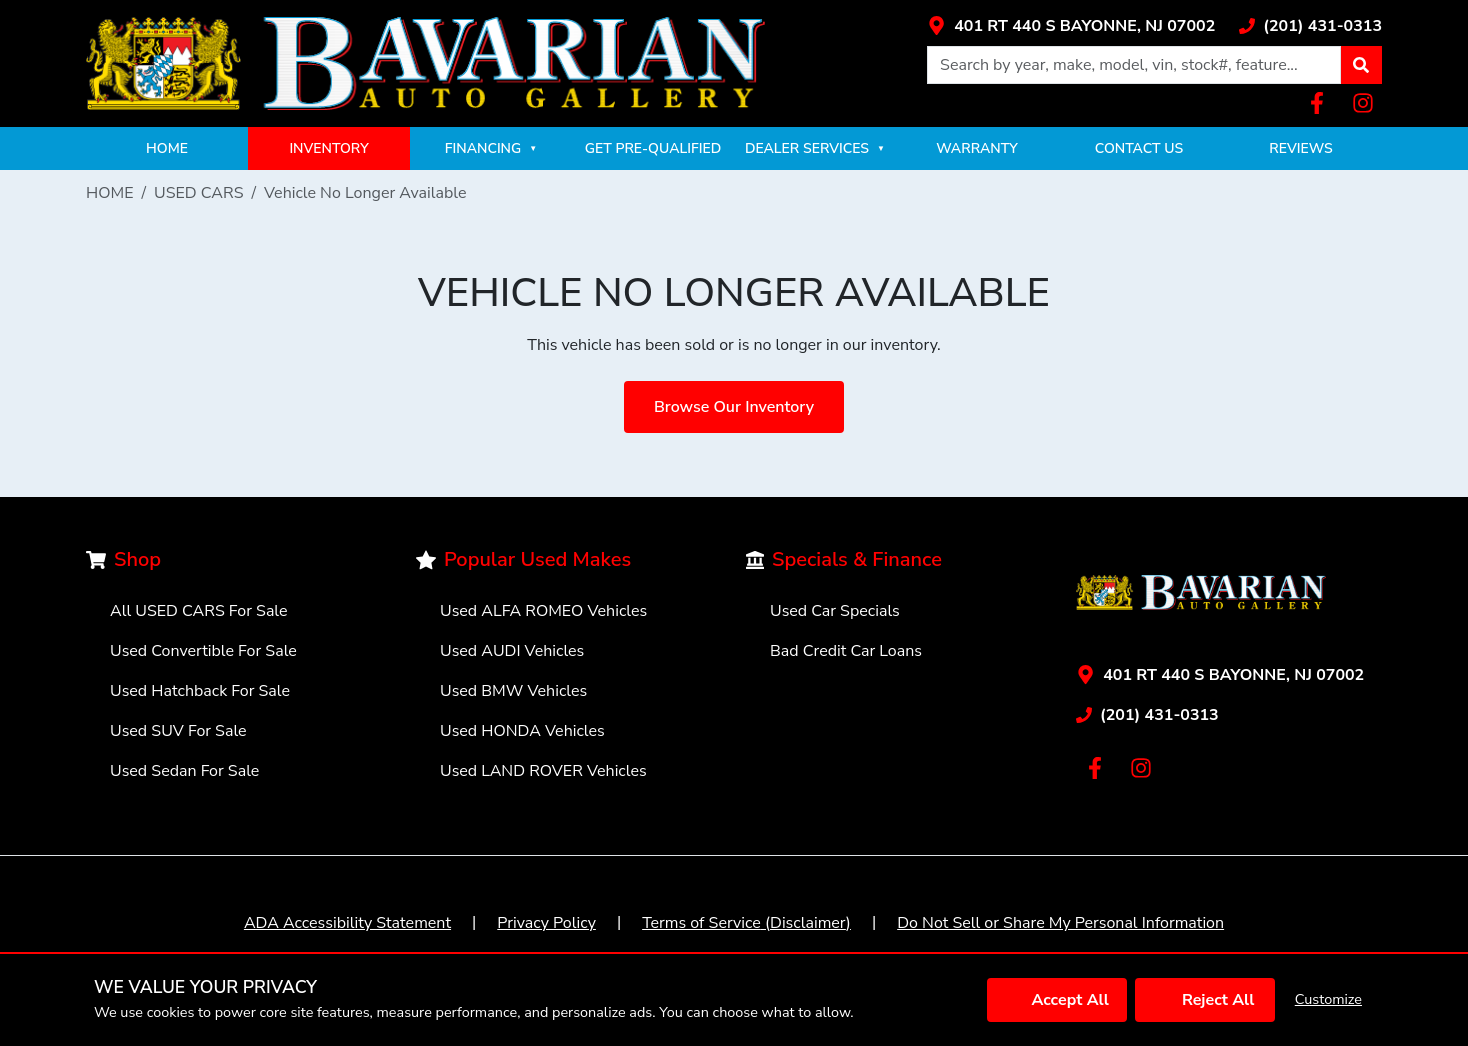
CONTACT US (1139, 148)
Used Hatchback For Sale (200, 691)
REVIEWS (1300, 148)
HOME (167, 148)
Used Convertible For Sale (203, 651)
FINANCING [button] (491, 148)
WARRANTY (977, 148)
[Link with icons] (1071, 26)
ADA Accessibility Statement (347, 923)
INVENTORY (328, 148)
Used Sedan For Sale (184, 771)
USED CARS (199, 193)
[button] (1361, 65)
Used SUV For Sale (178, 731)
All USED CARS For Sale (199, 611)
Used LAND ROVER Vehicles (543, 771)
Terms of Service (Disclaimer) (746, 923)
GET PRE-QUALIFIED (653, 148)
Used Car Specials (835, 611)
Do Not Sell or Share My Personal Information (1060, 923)
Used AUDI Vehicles (512, 651)
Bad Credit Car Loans (846, 651)
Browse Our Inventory (734, 407)
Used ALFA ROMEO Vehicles (543, 611)
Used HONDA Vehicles (522, 731)
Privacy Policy (546, 923)
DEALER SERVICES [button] (815, 148)
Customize (1328, 999)
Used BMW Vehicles (513, 691)
